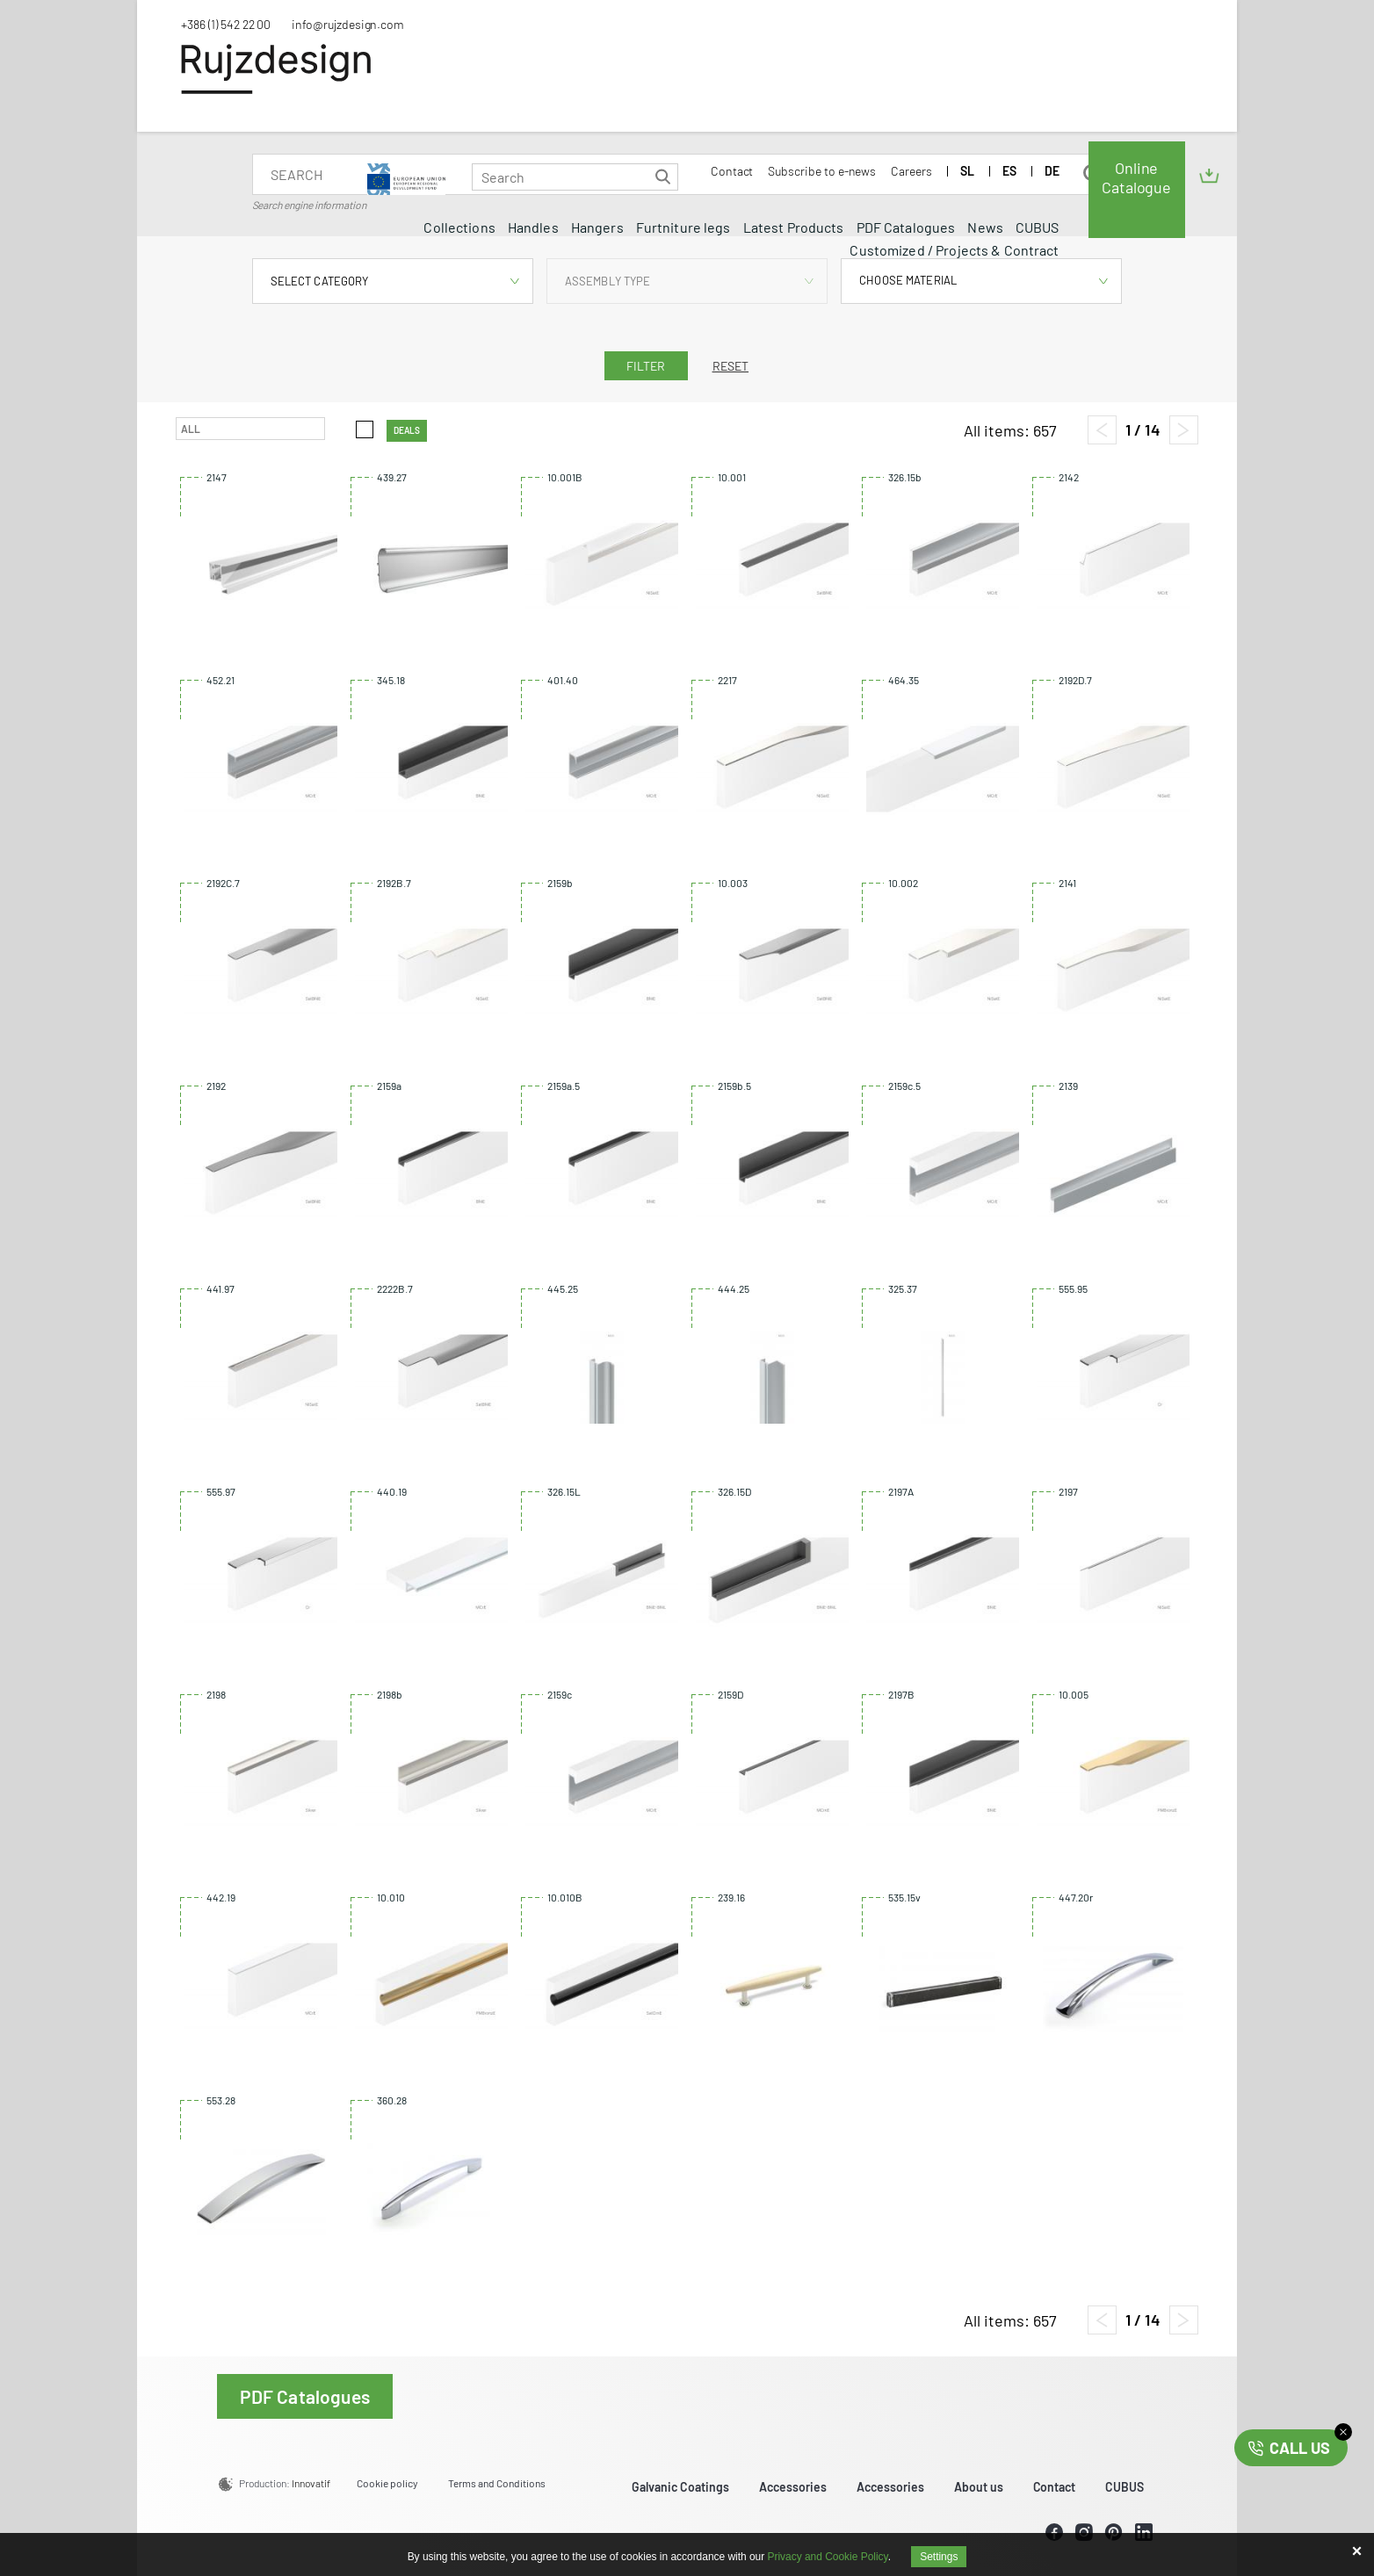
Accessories (793, 2486)
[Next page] (1183, 429)
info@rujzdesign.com (348, 24)
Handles (533, 227)
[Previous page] (1102, 429)
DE (1052, 170)
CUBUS (1037, 227)
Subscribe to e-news (822, 170)
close (1343, 2432)
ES (1009, 170)
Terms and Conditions (497, 2483)
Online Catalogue (1136, 177)
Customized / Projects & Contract (954, 250)
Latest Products (793, 227)
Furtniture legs (683, 227)
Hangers (597, 227)
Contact (732, 170)
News (985, 227)
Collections (459, 227)
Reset (730, 365)
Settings (939, 2557)
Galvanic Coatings (680, 2486)
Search (663, 177)
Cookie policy (387, 2483)
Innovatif (311, 2483)
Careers (911, 170)
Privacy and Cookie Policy (828, 2557)
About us (978, 2486)
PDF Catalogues (906, 227)
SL (967, 170)
